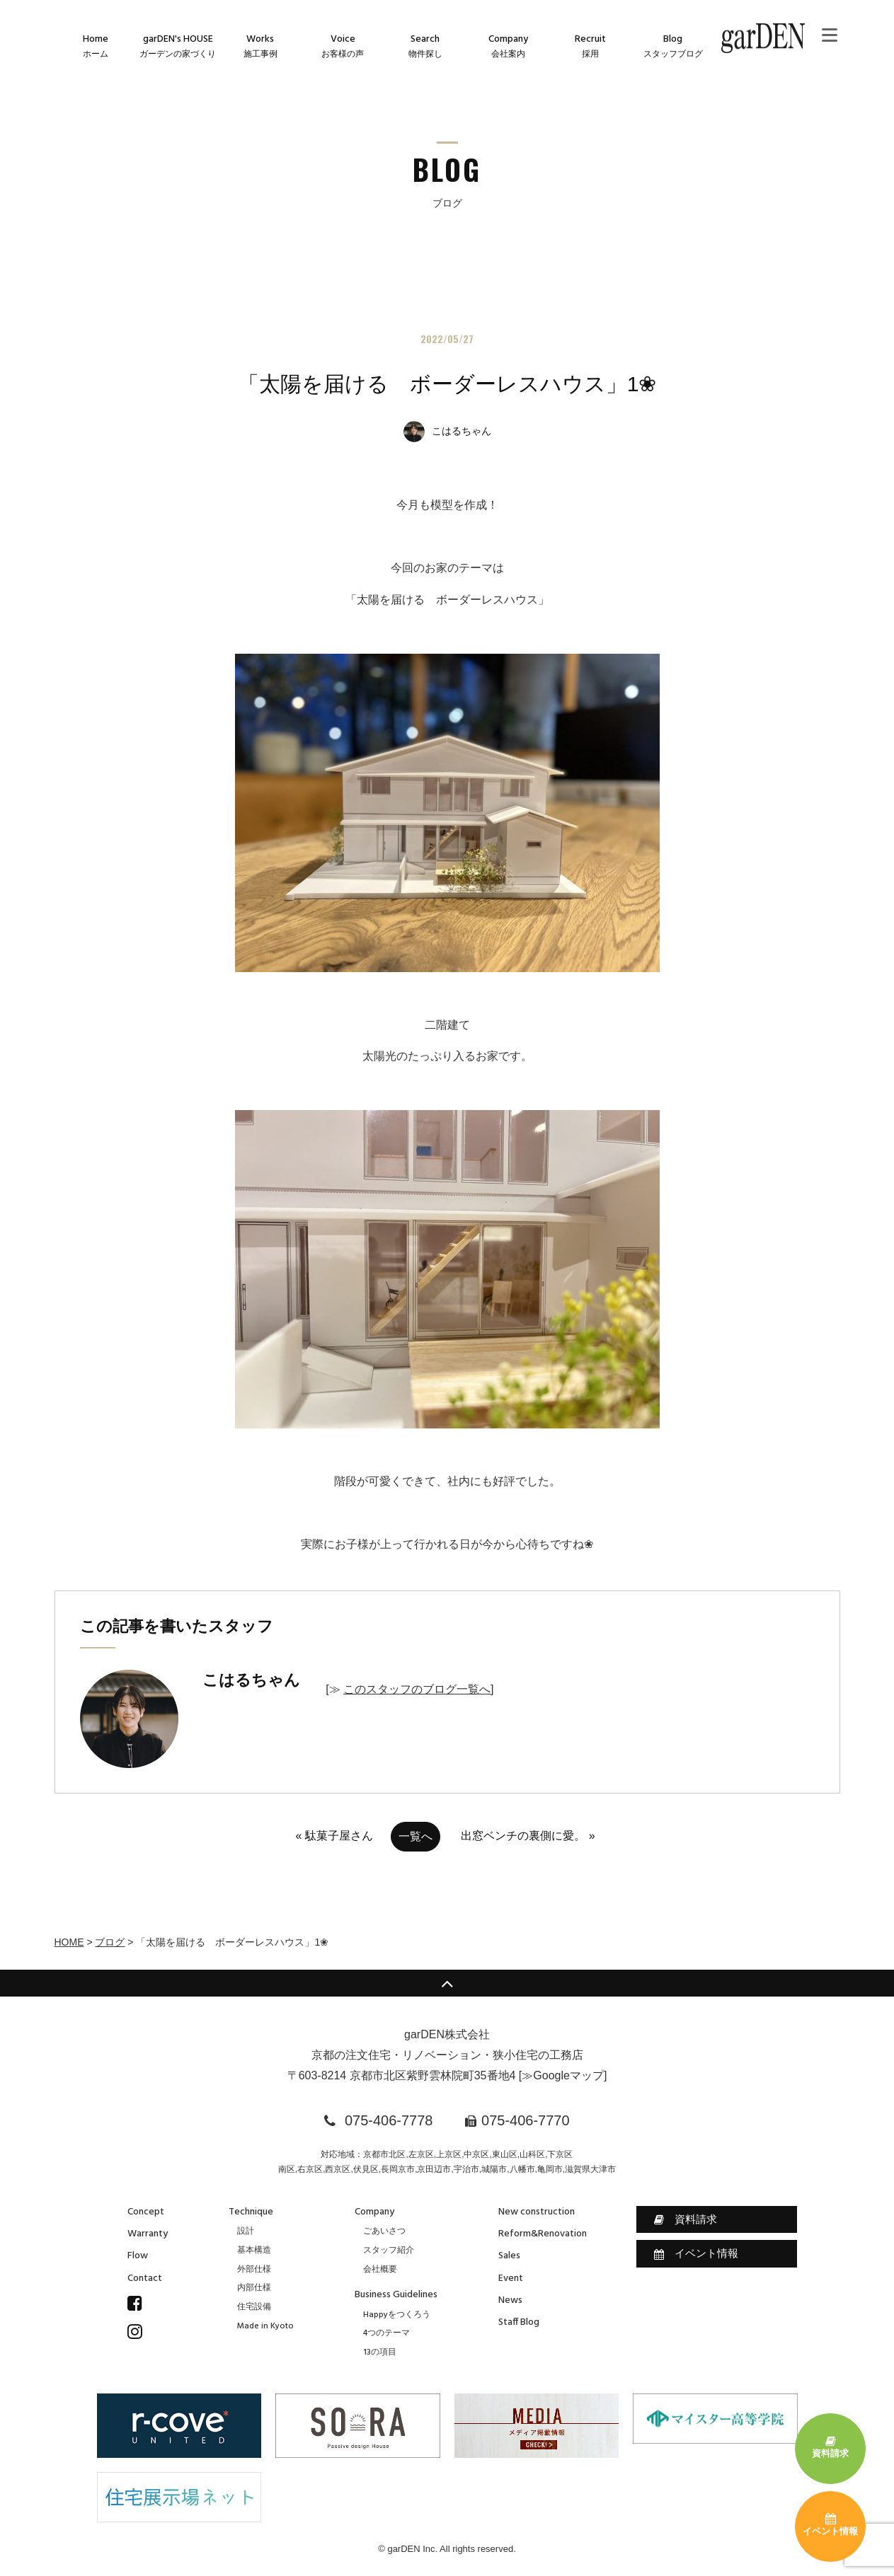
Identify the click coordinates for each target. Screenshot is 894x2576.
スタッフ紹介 (388, 2250)
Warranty (147, 2234)
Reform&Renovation (542, 2234)
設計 (245, 2231)
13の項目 (379, 2352)
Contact (144, 2278)
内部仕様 (254, 2288)
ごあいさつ (384, 2231)
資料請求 (685, 2219)
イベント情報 (696, 2253)
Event (510, 2278)
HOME (69, 1942)
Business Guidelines (396, 2295)
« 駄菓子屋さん (333, 1836)
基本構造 (254, 2250)
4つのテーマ (386, 2333)
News (510, 2300)
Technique (251, 2212)
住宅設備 (254, 2307)
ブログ (110, 1942)
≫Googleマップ (563, 2075)
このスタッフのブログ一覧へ (417, 1689)
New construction (536, 2212)
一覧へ (415, 1836)
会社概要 (380, 2270)
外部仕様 (254, 2270)
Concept (145, 2212)
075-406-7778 (389, 2120)
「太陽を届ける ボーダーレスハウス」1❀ (447, 383)
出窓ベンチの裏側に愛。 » (528, 1836)
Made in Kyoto (265, 2326)
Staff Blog (518, 2322)
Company (374, 2212)
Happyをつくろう (396, 2315)
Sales (509, 2256)
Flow (137, 2256)
